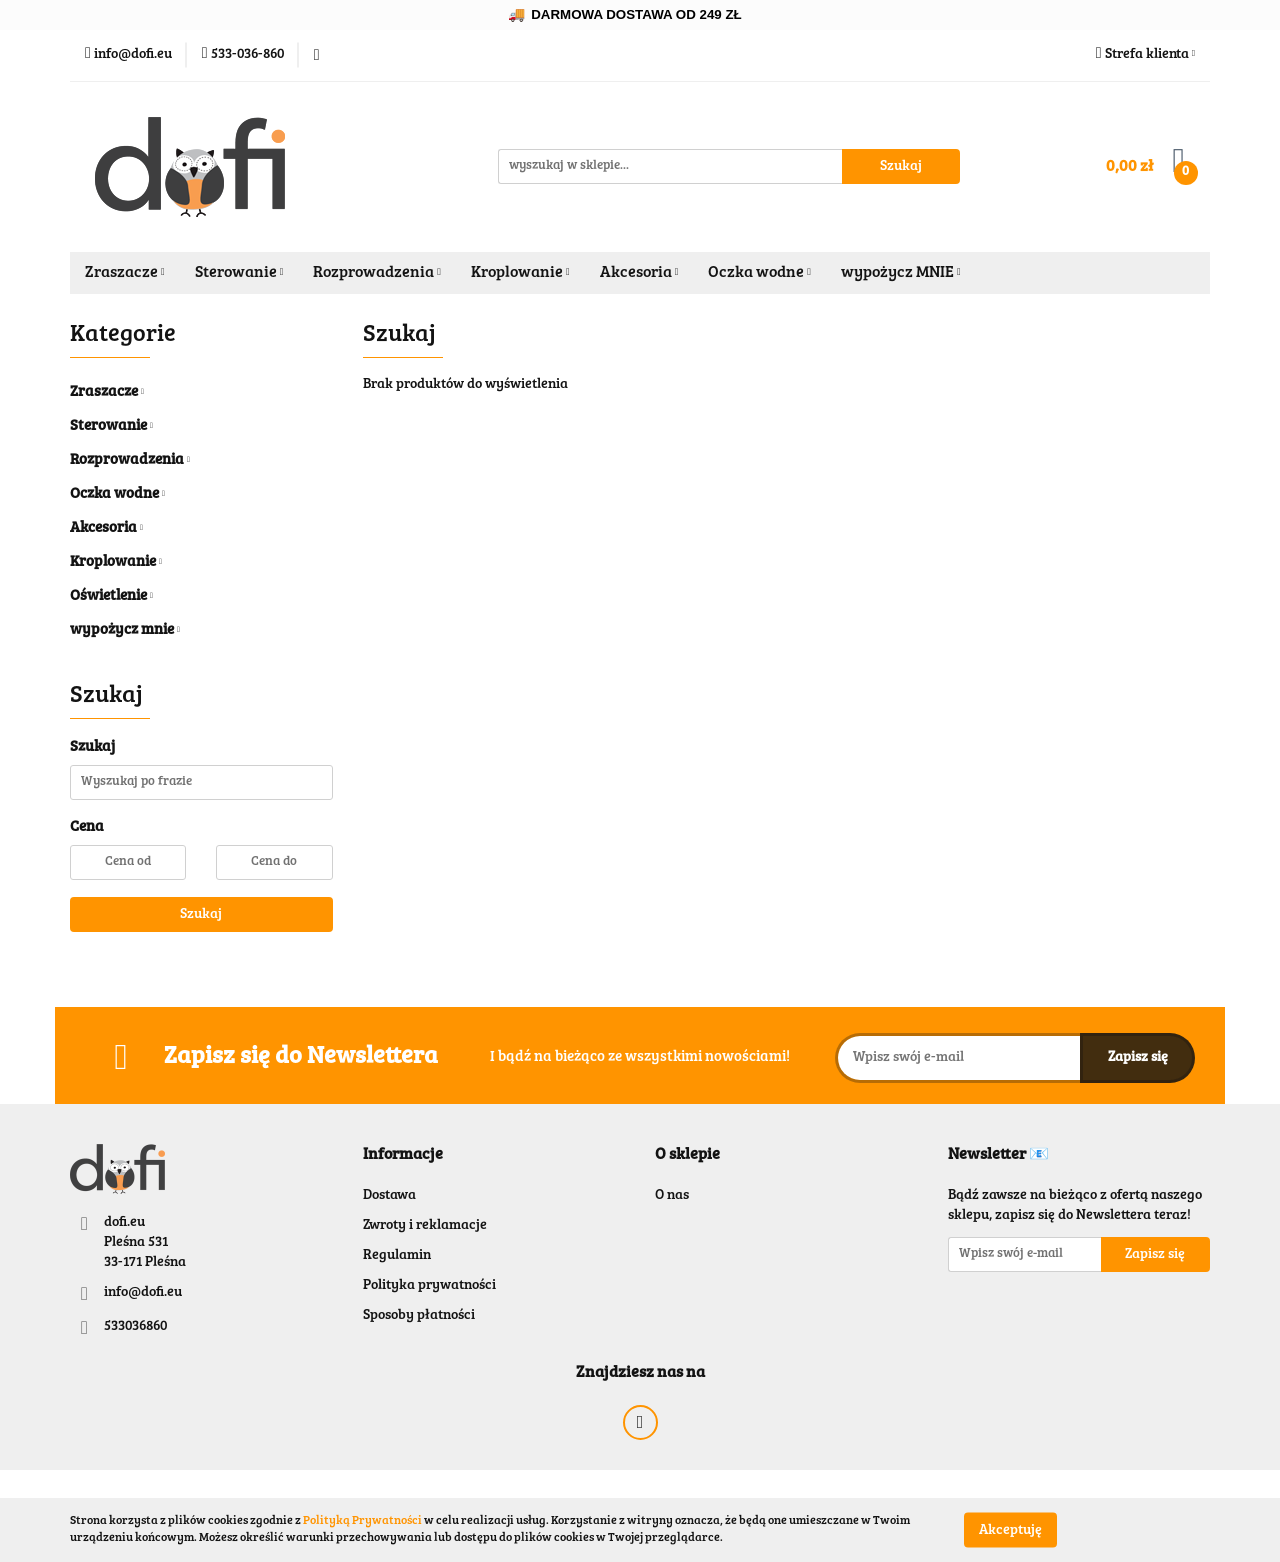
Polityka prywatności (429, 1286)
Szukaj (201, 915)
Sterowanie (239, 273)
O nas (672, 1196)
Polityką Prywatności (362, 1521)
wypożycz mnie (125, 630)
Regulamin (397, 1256)
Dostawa (389, 1196)
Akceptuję (1010, 1530)
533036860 (135, 1327)
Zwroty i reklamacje (425, 1226)
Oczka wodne (759, 273)
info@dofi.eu (143, 1293)
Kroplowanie (520, 273)
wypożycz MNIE (901, 273)
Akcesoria (639, 273)
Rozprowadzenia (377, 273)
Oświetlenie (111, 596)
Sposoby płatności (419, 1316)
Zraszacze (125, 273)
